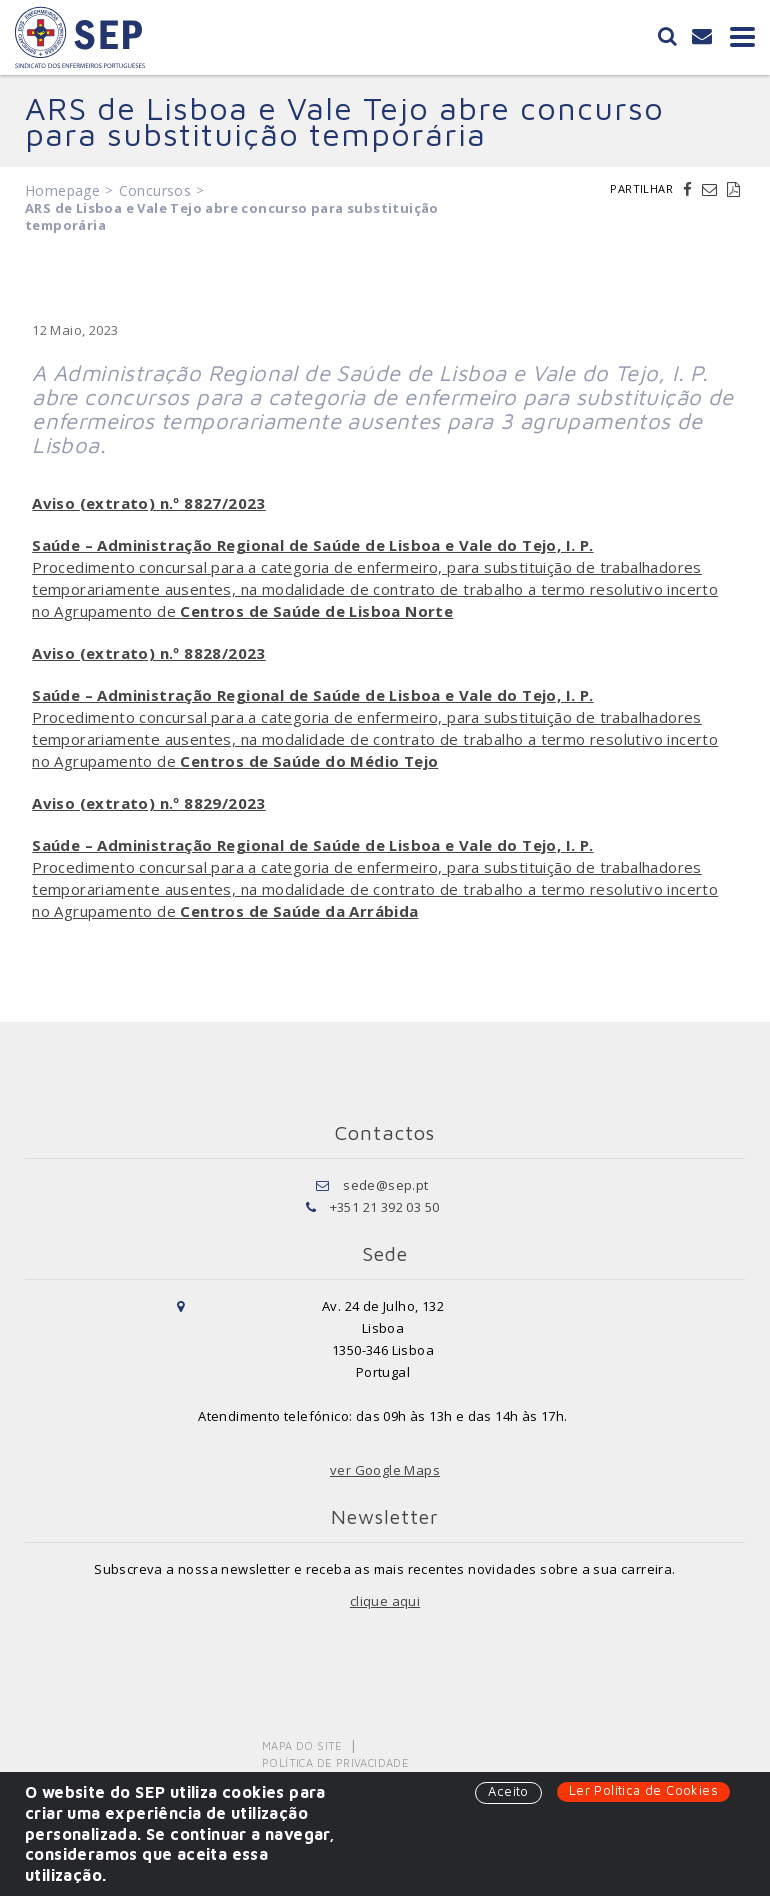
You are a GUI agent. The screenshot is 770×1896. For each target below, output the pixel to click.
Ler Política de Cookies (643, 1790)
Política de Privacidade (335, 1762)
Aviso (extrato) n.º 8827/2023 (149, 503)
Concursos (155, 190)
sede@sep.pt (385, 1185)
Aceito (508, 1791)
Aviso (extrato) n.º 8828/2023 (149, 653)
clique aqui (385, 1601)
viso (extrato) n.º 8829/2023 (154, 803)
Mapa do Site (302, 1745)
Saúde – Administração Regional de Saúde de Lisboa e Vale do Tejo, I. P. (312, 545)
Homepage (62, 190)
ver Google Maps (385, 1470)
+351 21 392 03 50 (385, 1207)
